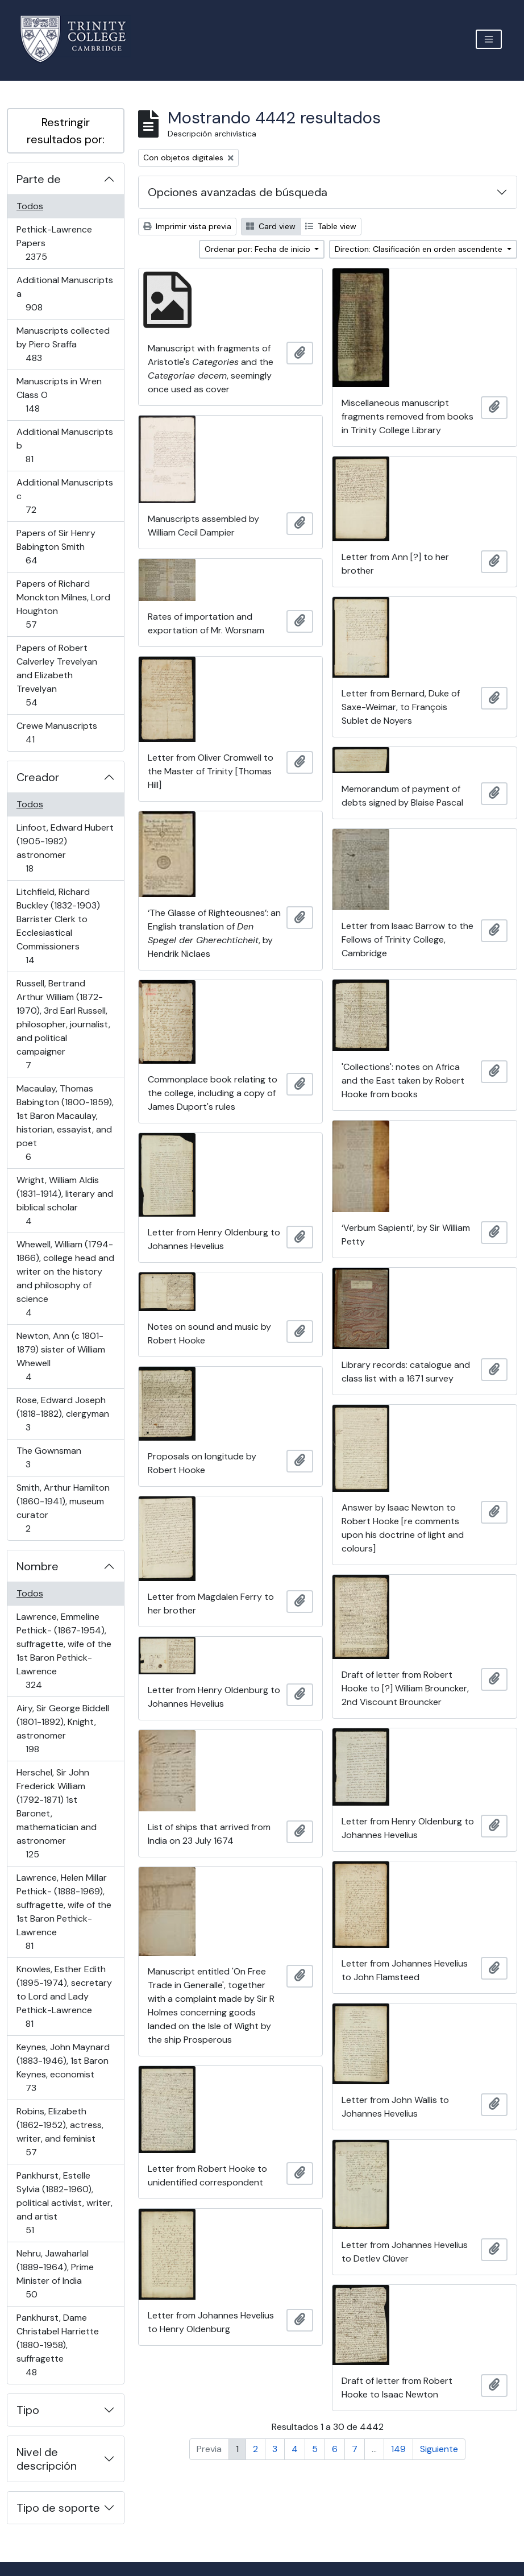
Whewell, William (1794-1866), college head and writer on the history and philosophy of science (65, 1278)
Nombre (37, 1566)
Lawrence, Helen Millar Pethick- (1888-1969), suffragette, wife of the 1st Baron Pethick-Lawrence (63, 1911)
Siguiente (439, 2449)
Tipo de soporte (58, 2507)
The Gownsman (48, 1457)
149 (398, 2449)
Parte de (38, 179)
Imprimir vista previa (187, 226)
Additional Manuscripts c (64, 496)
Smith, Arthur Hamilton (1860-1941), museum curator (63, 1508)
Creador (37, 777)
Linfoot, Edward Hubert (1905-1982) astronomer (65, 848)
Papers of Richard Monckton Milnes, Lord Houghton (63, 604)
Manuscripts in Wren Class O (59, 395)
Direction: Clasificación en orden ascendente (420, 249)
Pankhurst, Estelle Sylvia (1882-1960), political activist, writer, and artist (64, 2202)
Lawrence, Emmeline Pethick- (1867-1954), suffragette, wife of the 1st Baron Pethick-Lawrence (63, 1651)
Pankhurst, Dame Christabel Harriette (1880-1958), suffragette (57, 2344)
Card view (271, 226)
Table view (330, 226)
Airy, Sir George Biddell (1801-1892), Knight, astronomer (62, 1728)
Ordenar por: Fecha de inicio (259, 249)
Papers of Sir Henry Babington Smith (55, 546)
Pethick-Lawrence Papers (54, 243)
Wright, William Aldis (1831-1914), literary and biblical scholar (64, 1200)
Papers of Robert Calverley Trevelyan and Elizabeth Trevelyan (56, 675)
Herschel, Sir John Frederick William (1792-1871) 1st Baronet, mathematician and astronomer (56, 1813)
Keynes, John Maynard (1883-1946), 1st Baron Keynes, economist (63, 2067)
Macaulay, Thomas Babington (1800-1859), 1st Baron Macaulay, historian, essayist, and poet (65, 1122)
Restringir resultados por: (66, 131)
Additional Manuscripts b (64, 445)
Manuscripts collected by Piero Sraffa (63, 344)
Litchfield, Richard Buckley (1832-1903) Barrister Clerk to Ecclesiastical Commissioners (58, 926)
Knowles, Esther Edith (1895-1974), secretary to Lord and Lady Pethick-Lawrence (64, 1996)
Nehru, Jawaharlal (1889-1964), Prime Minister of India (55, 2273)
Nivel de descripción (46, 2459)
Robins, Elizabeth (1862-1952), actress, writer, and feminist (59, 2131)
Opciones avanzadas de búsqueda (237, 192)
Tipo (27, 2410)
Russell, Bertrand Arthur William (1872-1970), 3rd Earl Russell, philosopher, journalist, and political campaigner (63, 1024)
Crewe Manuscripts (56, 732)
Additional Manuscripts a (64, 293)
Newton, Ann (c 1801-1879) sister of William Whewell (60, 1356)
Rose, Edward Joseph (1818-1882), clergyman (62, 1413)
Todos (29, 206)
